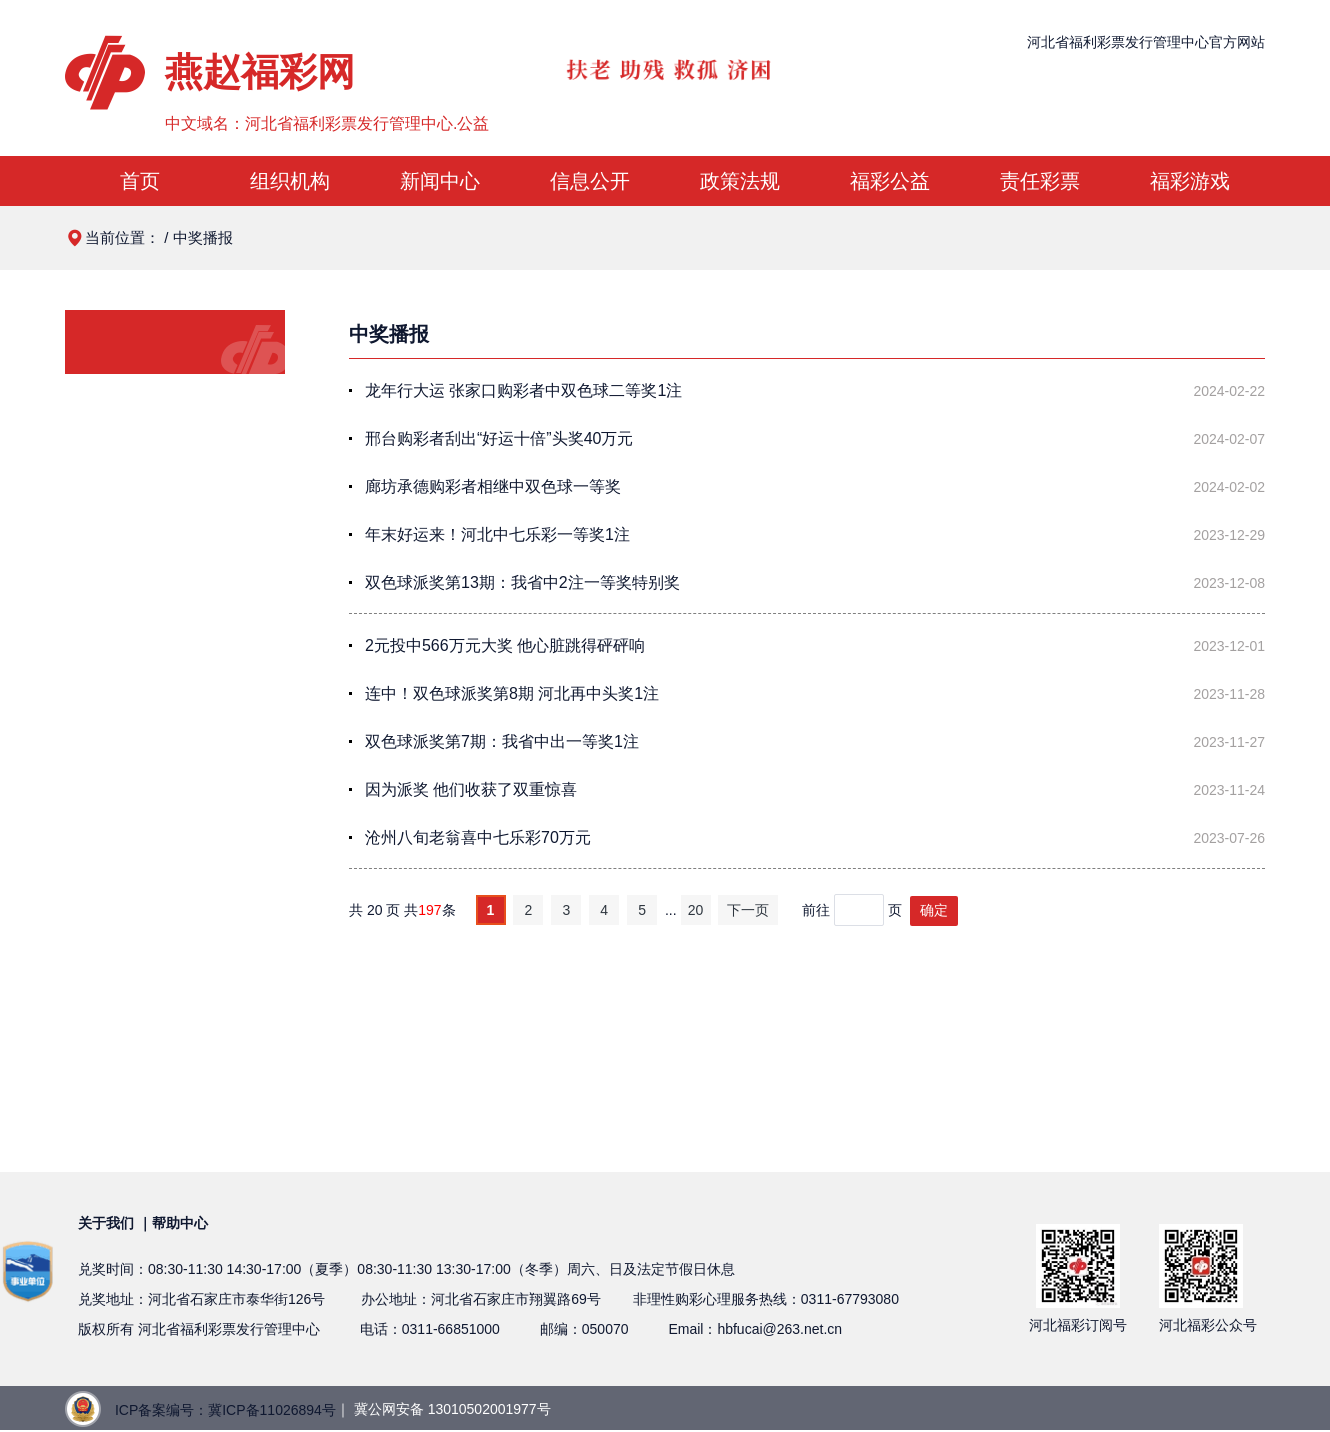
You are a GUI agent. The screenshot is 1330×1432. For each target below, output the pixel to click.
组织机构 (290, 181)
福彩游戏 (1190, 181)
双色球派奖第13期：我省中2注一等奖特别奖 (522, 582)
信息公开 (590, 181)
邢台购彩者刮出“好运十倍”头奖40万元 (499, 438)
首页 (140, 181)
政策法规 (740, 181)
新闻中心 (440, 181)
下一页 (748, 910)
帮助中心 (180, 1223)
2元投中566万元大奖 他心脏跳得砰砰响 (505, 645)
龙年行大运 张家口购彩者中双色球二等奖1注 (523, 390)
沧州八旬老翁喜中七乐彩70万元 (478, 837)
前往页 (854, 910)
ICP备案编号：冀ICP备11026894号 (225, 1410)
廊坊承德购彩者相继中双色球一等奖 (493, 486)
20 (696, 910)
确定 (934, 910)
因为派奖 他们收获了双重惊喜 (471, 789)
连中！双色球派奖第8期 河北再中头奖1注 (512, 693)
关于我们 (106, 1223)
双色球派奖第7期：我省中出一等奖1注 (502, 741)
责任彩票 (1040, 181)
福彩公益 (890, 181)
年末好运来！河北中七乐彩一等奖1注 (497, 534)
